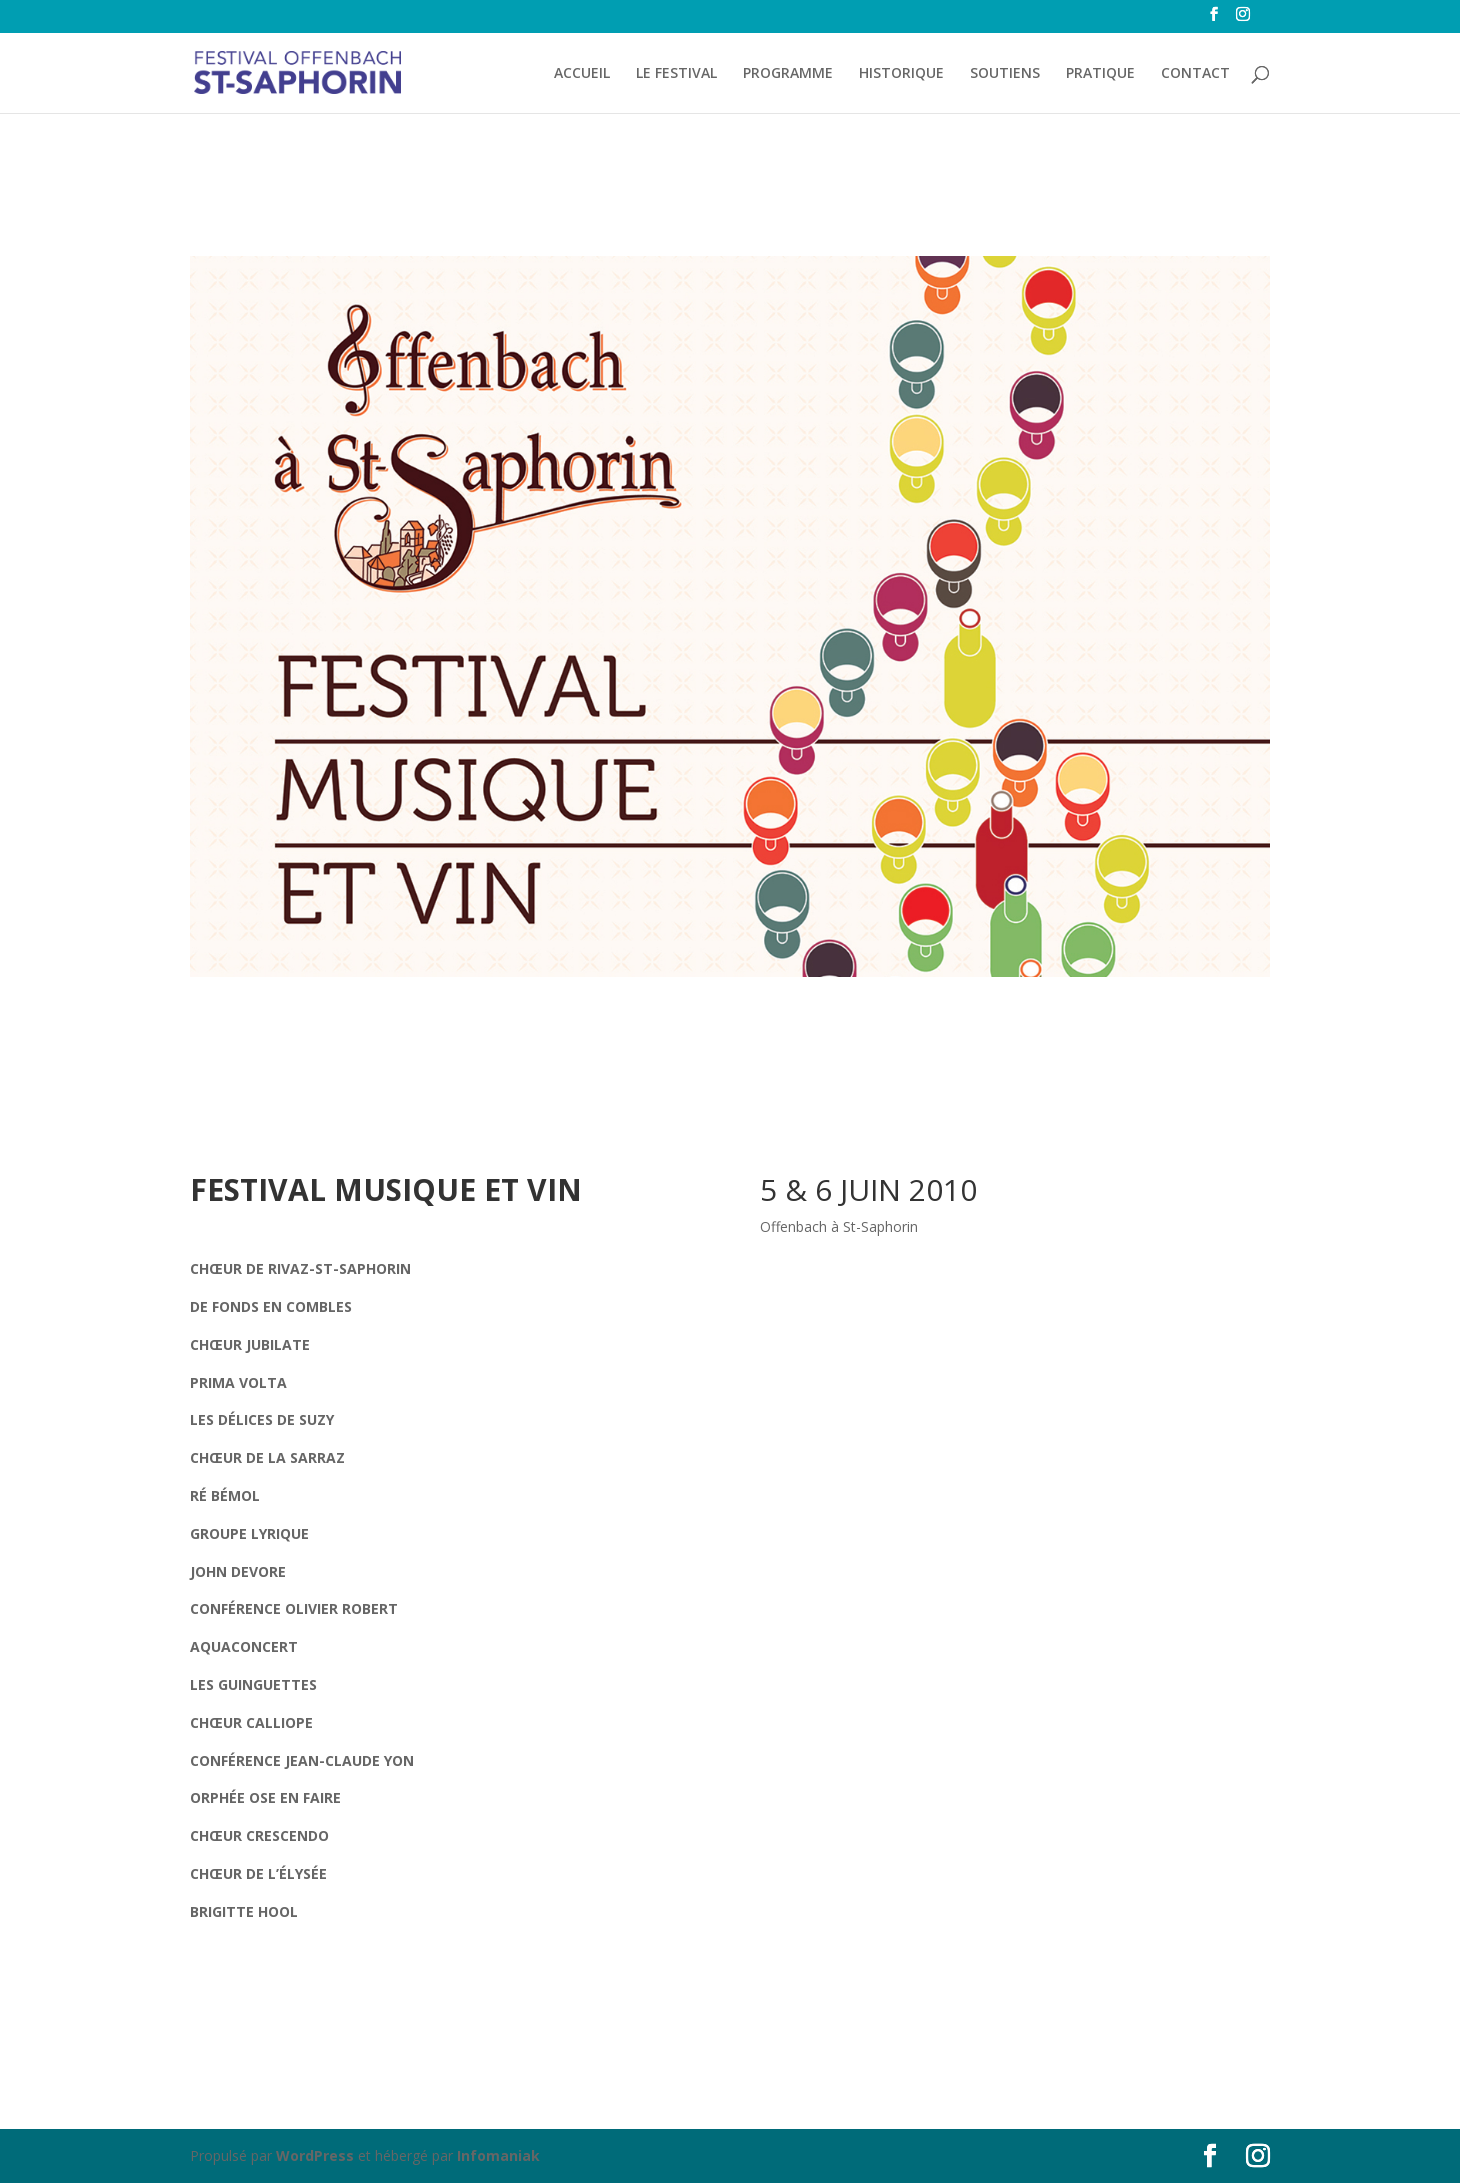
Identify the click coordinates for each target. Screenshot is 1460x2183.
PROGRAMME (788, 74)
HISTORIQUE (901, 74)
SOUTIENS (1005, 74)
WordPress (315, 2155)
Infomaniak (498, 2155)
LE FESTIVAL (676, 74)
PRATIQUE (1100, 74)
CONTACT (1195, 74)
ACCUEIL (582, 74)
